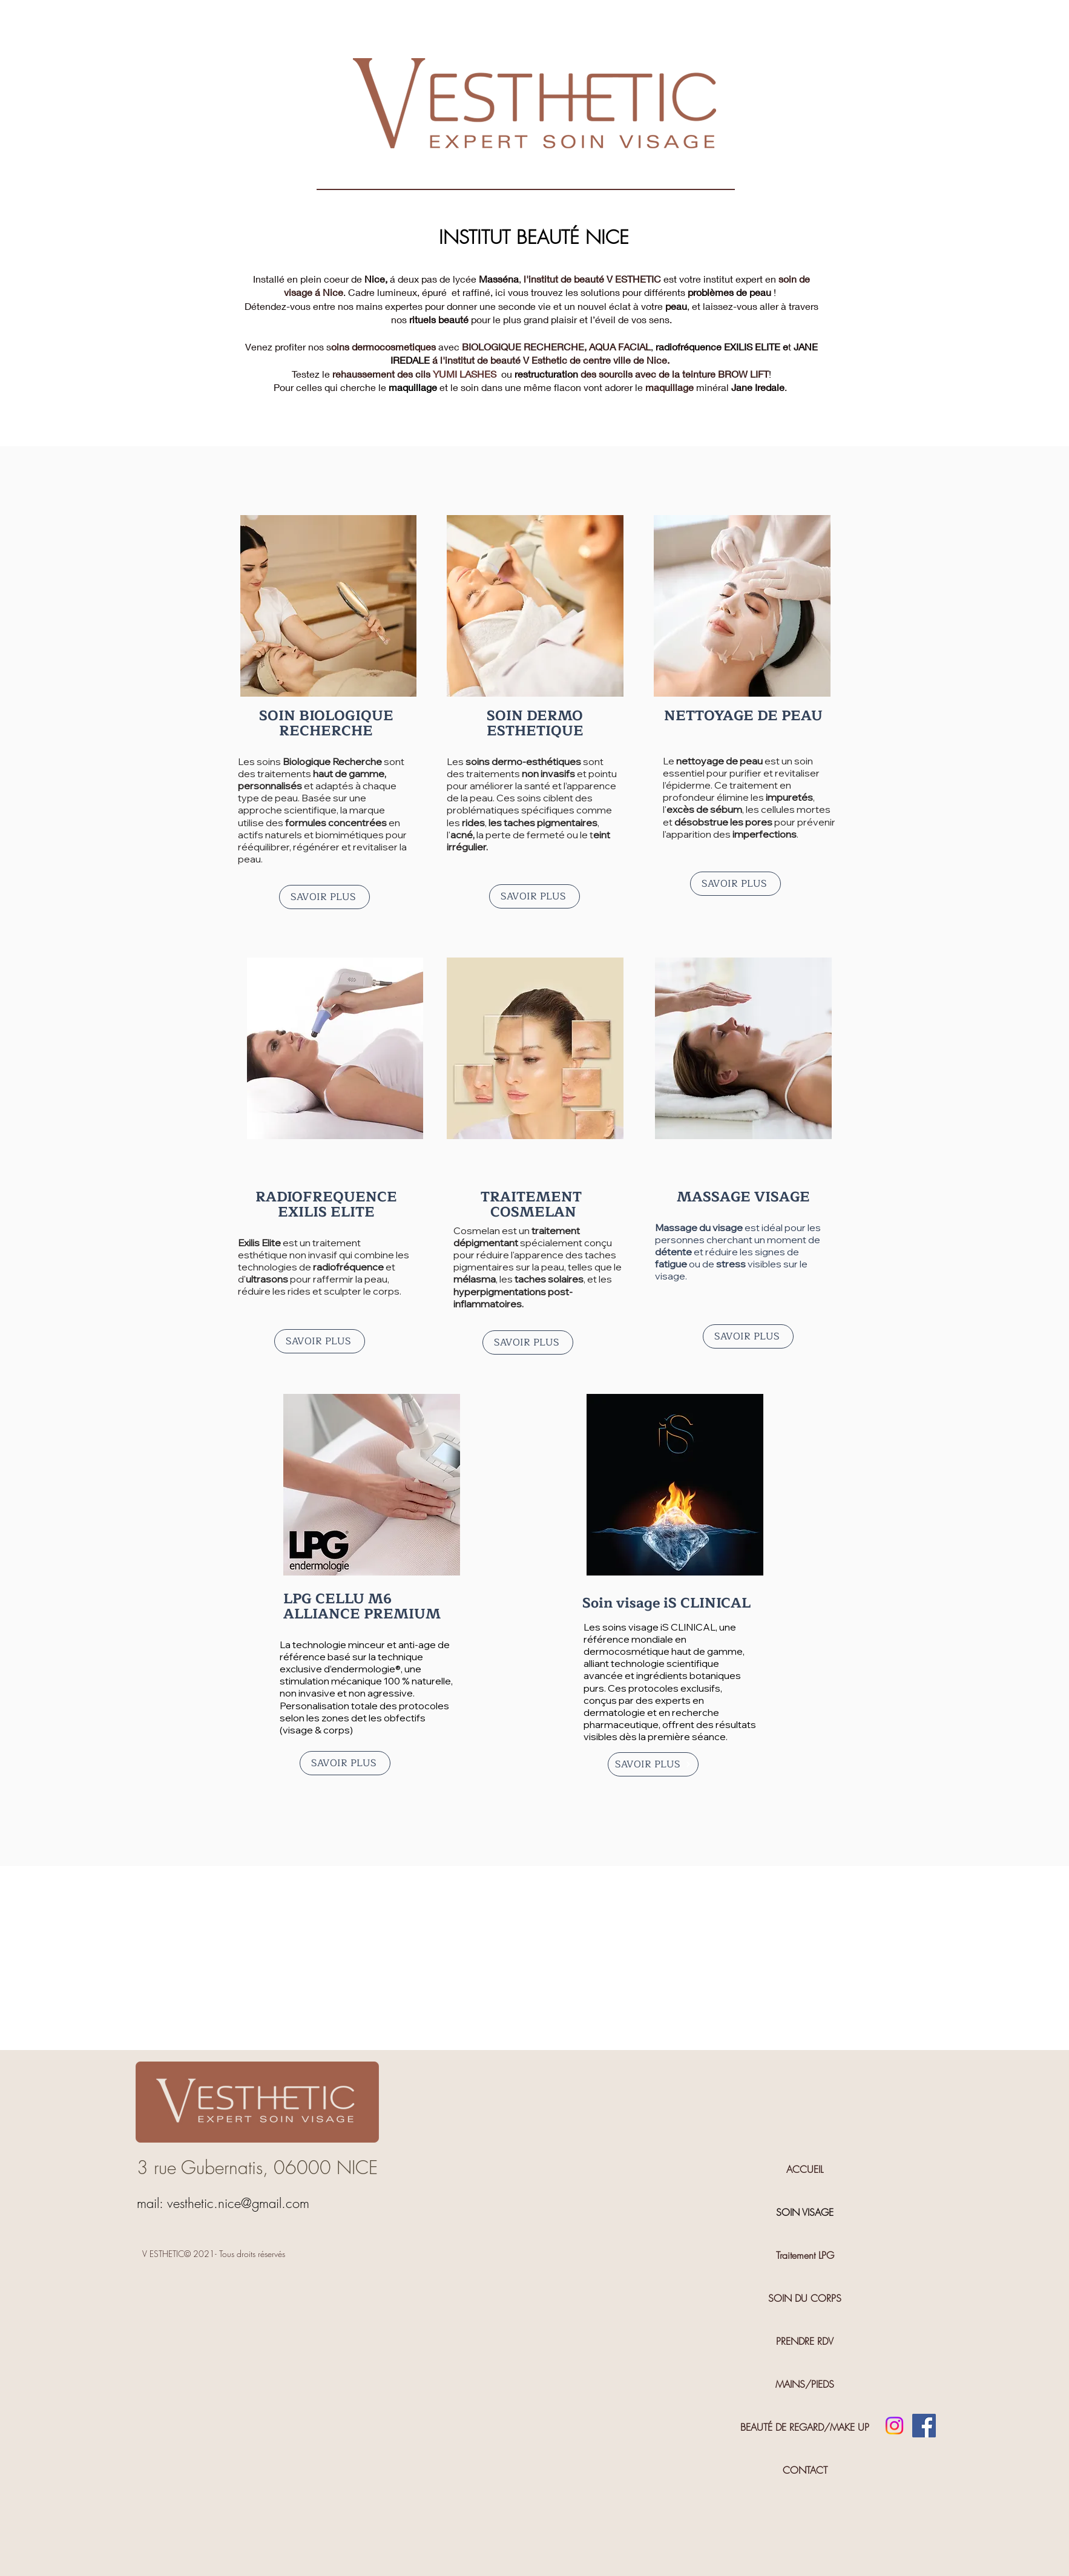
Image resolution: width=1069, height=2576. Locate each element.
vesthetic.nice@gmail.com (238, 2203)
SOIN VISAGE (805, 2212)
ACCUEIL (804, 2169)
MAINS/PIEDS (804, 2384)
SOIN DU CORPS (804, 2298)
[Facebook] (924, 2425)
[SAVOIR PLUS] (324, 897)
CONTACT (805, 2470)
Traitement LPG (805, 2255)
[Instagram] (894, 2425)
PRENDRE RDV (805, 2341)
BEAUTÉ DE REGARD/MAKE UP (804, 2427)
